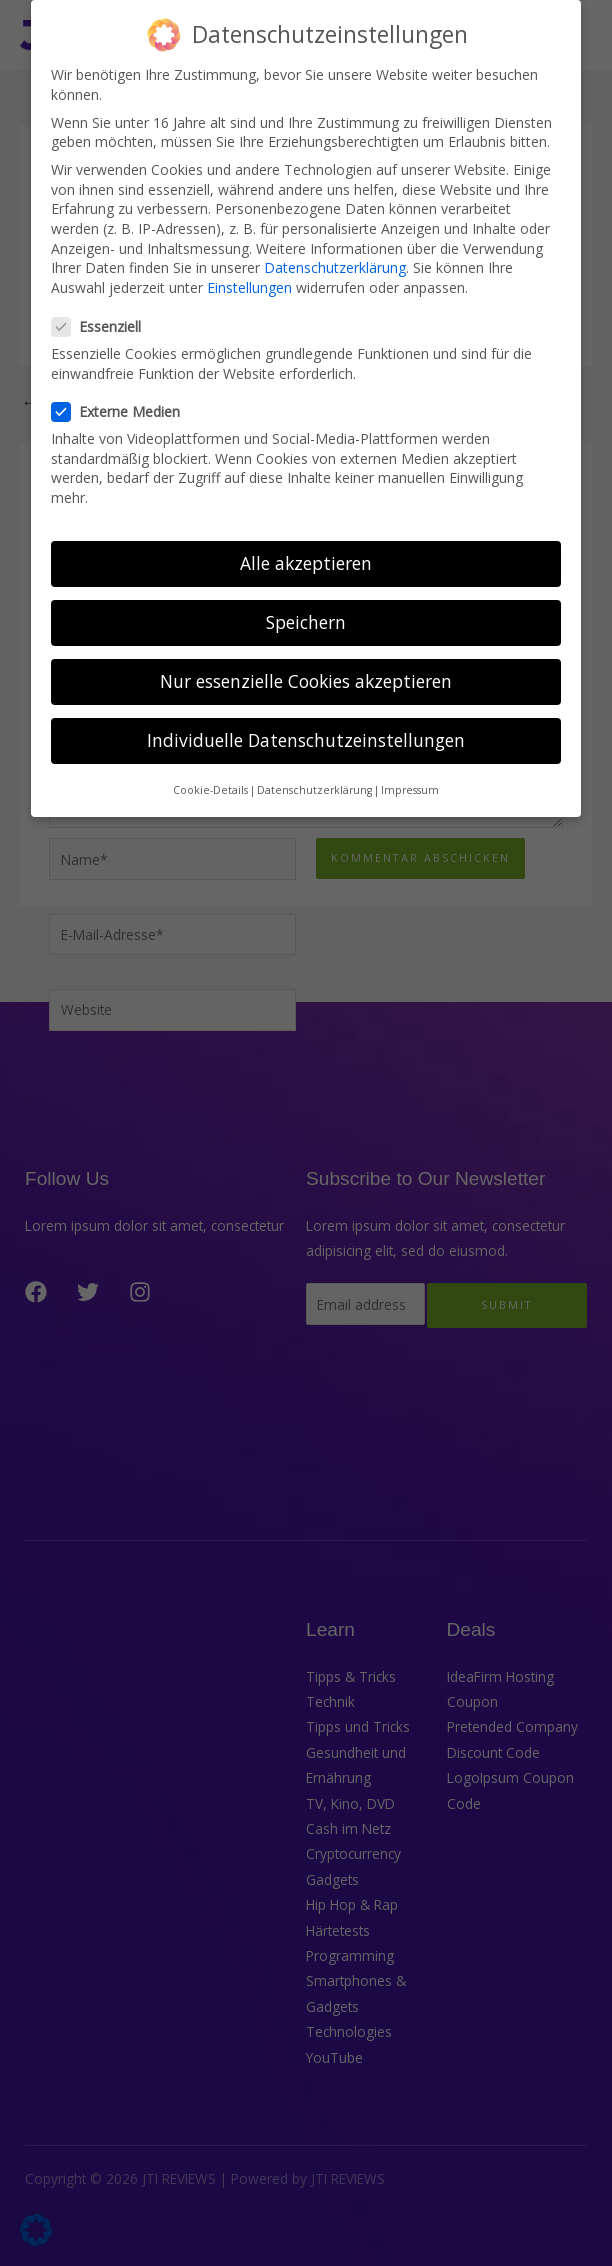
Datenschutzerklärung (335, 247)
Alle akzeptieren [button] (306, 543)
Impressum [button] (410, 770)
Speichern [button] (306, 602)
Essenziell (102, 306)
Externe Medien (122, 391)
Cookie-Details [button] (210, 770)
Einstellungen (249, 267)
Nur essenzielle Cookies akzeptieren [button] (306, 661)
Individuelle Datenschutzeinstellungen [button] (306, 720)
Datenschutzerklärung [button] (314, 770)
